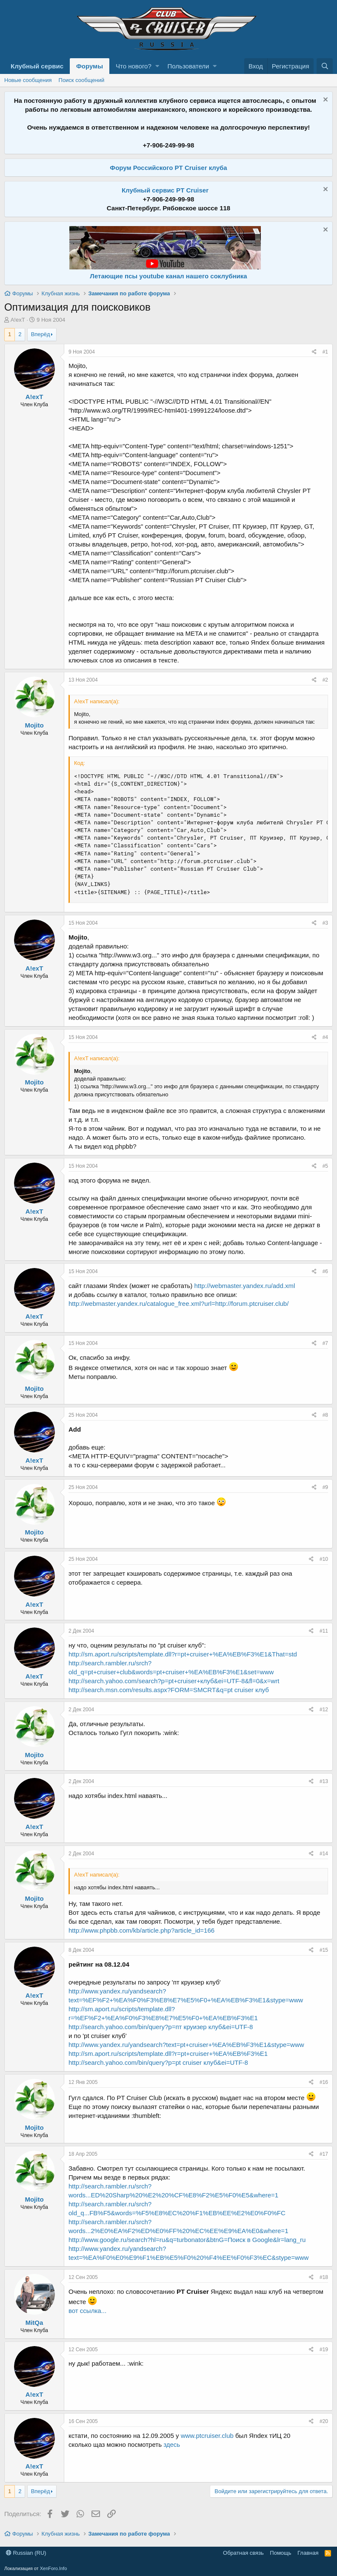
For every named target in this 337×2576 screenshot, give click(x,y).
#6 (325, 1271)
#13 (324, 1781)
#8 (325, 1415)
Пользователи (188, 66)
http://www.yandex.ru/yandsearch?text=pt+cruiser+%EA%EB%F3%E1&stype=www (186, 2044)
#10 (324, 1559)
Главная (307, 2553)
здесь (171, 2444)
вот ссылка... (87, 2310)
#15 (324, 1950)
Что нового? (133, 66)
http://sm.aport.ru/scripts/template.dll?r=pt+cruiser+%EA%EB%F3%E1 (168, 2053)
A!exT (18, 320)
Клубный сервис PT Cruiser (165, 190)
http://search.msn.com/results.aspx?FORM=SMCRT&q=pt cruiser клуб (169, 1689)
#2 (325, 680)
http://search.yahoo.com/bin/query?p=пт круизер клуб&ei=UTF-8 (161, 2026)
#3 (325, 923)
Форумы (89, 66)
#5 (325, 1166)
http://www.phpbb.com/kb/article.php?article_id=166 (141, 1930)
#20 (324, 2421)
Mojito (34, 725)
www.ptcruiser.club (207, 2435)
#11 (324, 1631)
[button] (157, 66)
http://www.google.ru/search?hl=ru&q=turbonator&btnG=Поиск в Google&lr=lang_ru (187, 2239)
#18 (324, 2277)
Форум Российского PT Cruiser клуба (168, 167)
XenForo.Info (53, 2568)
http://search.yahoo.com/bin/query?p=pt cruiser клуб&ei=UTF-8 (158, 2062)
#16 (324, 2082)
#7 (325, 1343)
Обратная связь (243, 2553)
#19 (324, 2349)
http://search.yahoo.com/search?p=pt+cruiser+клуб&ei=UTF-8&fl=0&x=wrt (174, 1680)
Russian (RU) (26, 2553)
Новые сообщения (28, 80)
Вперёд (40, 334)
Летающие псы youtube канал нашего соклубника (168, 276)
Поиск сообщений (82, 80)
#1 (325, 352)
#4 (325, 1037)
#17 (324, 2154)
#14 (324, 1854)
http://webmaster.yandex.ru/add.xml (244, 1285)
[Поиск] (325, 66)
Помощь (280, 2553)
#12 (324, 1710)
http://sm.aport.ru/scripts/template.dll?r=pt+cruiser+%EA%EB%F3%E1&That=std (183, 1654)
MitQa (34, 2322)
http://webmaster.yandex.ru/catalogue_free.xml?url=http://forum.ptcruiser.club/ (178, 1303)
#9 (325, 1487)
